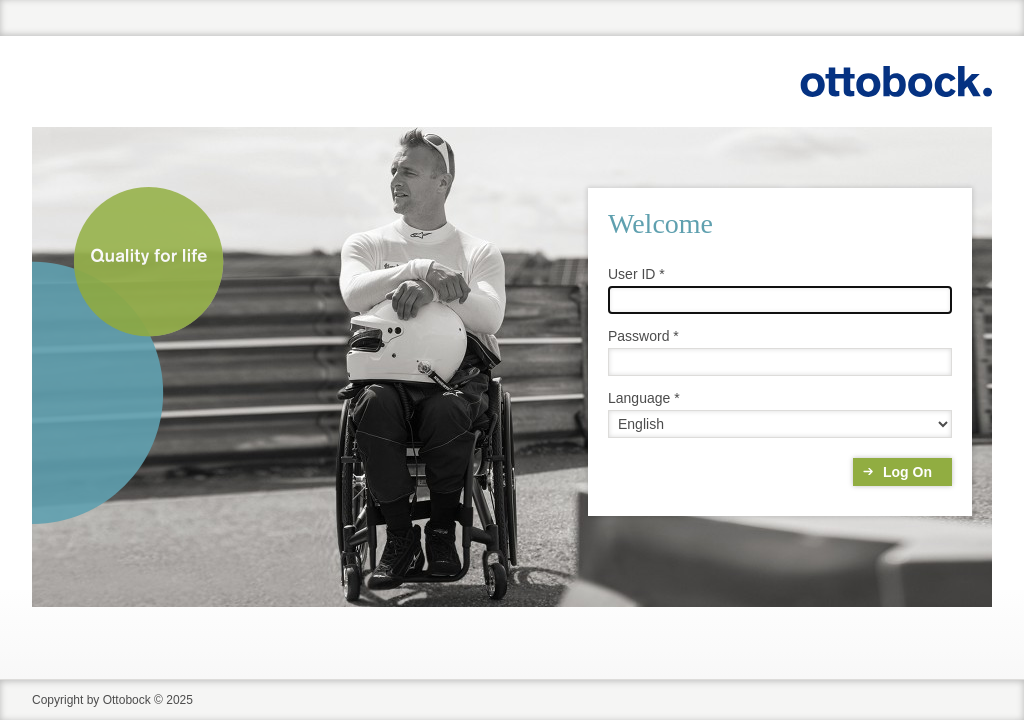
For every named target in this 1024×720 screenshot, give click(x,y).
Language (639, 398)
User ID (631, 274)
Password (638, 336)
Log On (907, 472)
